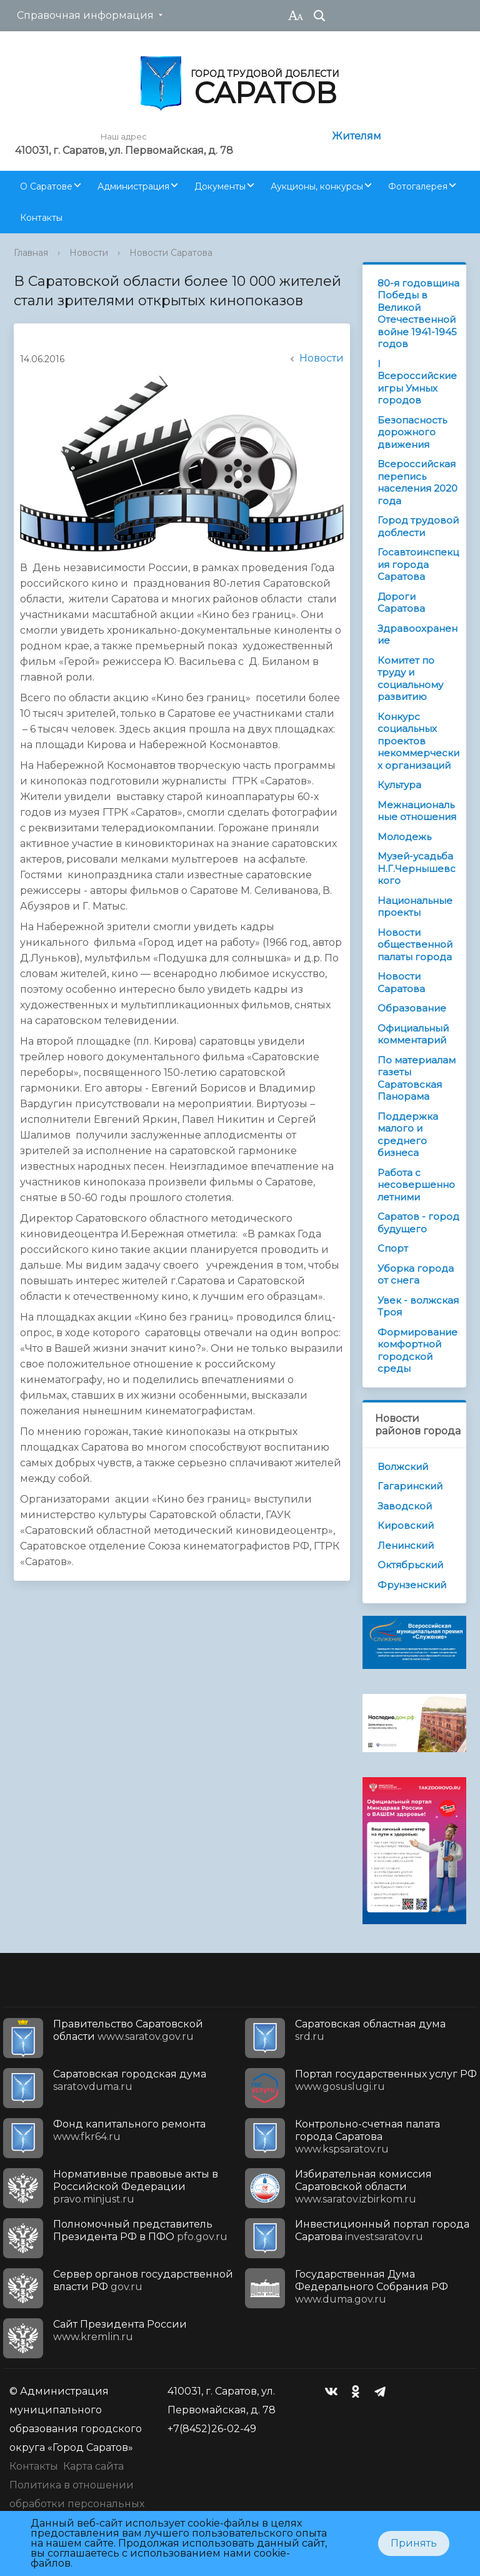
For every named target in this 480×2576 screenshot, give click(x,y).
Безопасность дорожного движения (412, 432)
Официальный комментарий (413, 1034)
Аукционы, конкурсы (317, 186)
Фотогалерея (418, 186)
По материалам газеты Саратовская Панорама (417, 1078)
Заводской (405, 1506)
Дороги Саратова (401, 603)
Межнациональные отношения (417, 811)
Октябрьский (410, 1565)
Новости (88, 252)
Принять (414, 2543)
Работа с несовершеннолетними (416, 1185)
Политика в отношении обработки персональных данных (76, 2503)
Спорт (393, 1248)
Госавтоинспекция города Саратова (418, 564)
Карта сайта (93, 2466)
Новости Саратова (170, 252)
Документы (220, 186)
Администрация (133, 186)
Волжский (403, 1467)
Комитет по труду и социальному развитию (410, 678)
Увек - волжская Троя (418, 1306)
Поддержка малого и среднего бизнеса (408, 1134)
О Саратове (46, 186)
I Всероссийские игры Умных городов (417, 382)
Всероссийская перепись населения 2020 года (418, 482)
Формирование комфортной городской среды (418, 1350)
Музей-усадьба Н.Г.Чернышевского (417, 868)
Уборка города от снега (416, 1274)
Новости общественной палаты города (415, 944)
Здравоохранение (418, 634)
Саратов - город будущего (418, 1222)
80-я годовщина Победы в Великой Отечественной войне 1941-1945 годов (418, 313)
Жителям (356, 136)
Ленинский (406, 1545)
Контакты (41, 217)
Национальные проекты (415, 907)
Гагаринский (410, 1486)
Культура (399, 785)
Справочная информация (85, 15)
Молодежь (404, 837)
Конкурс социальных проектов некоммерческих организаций (418, 741)
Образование (412, 1008)
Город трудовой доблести (418, 526)
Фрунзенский (412, 1585)
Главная (31, 252)
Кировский (406, 1525)
